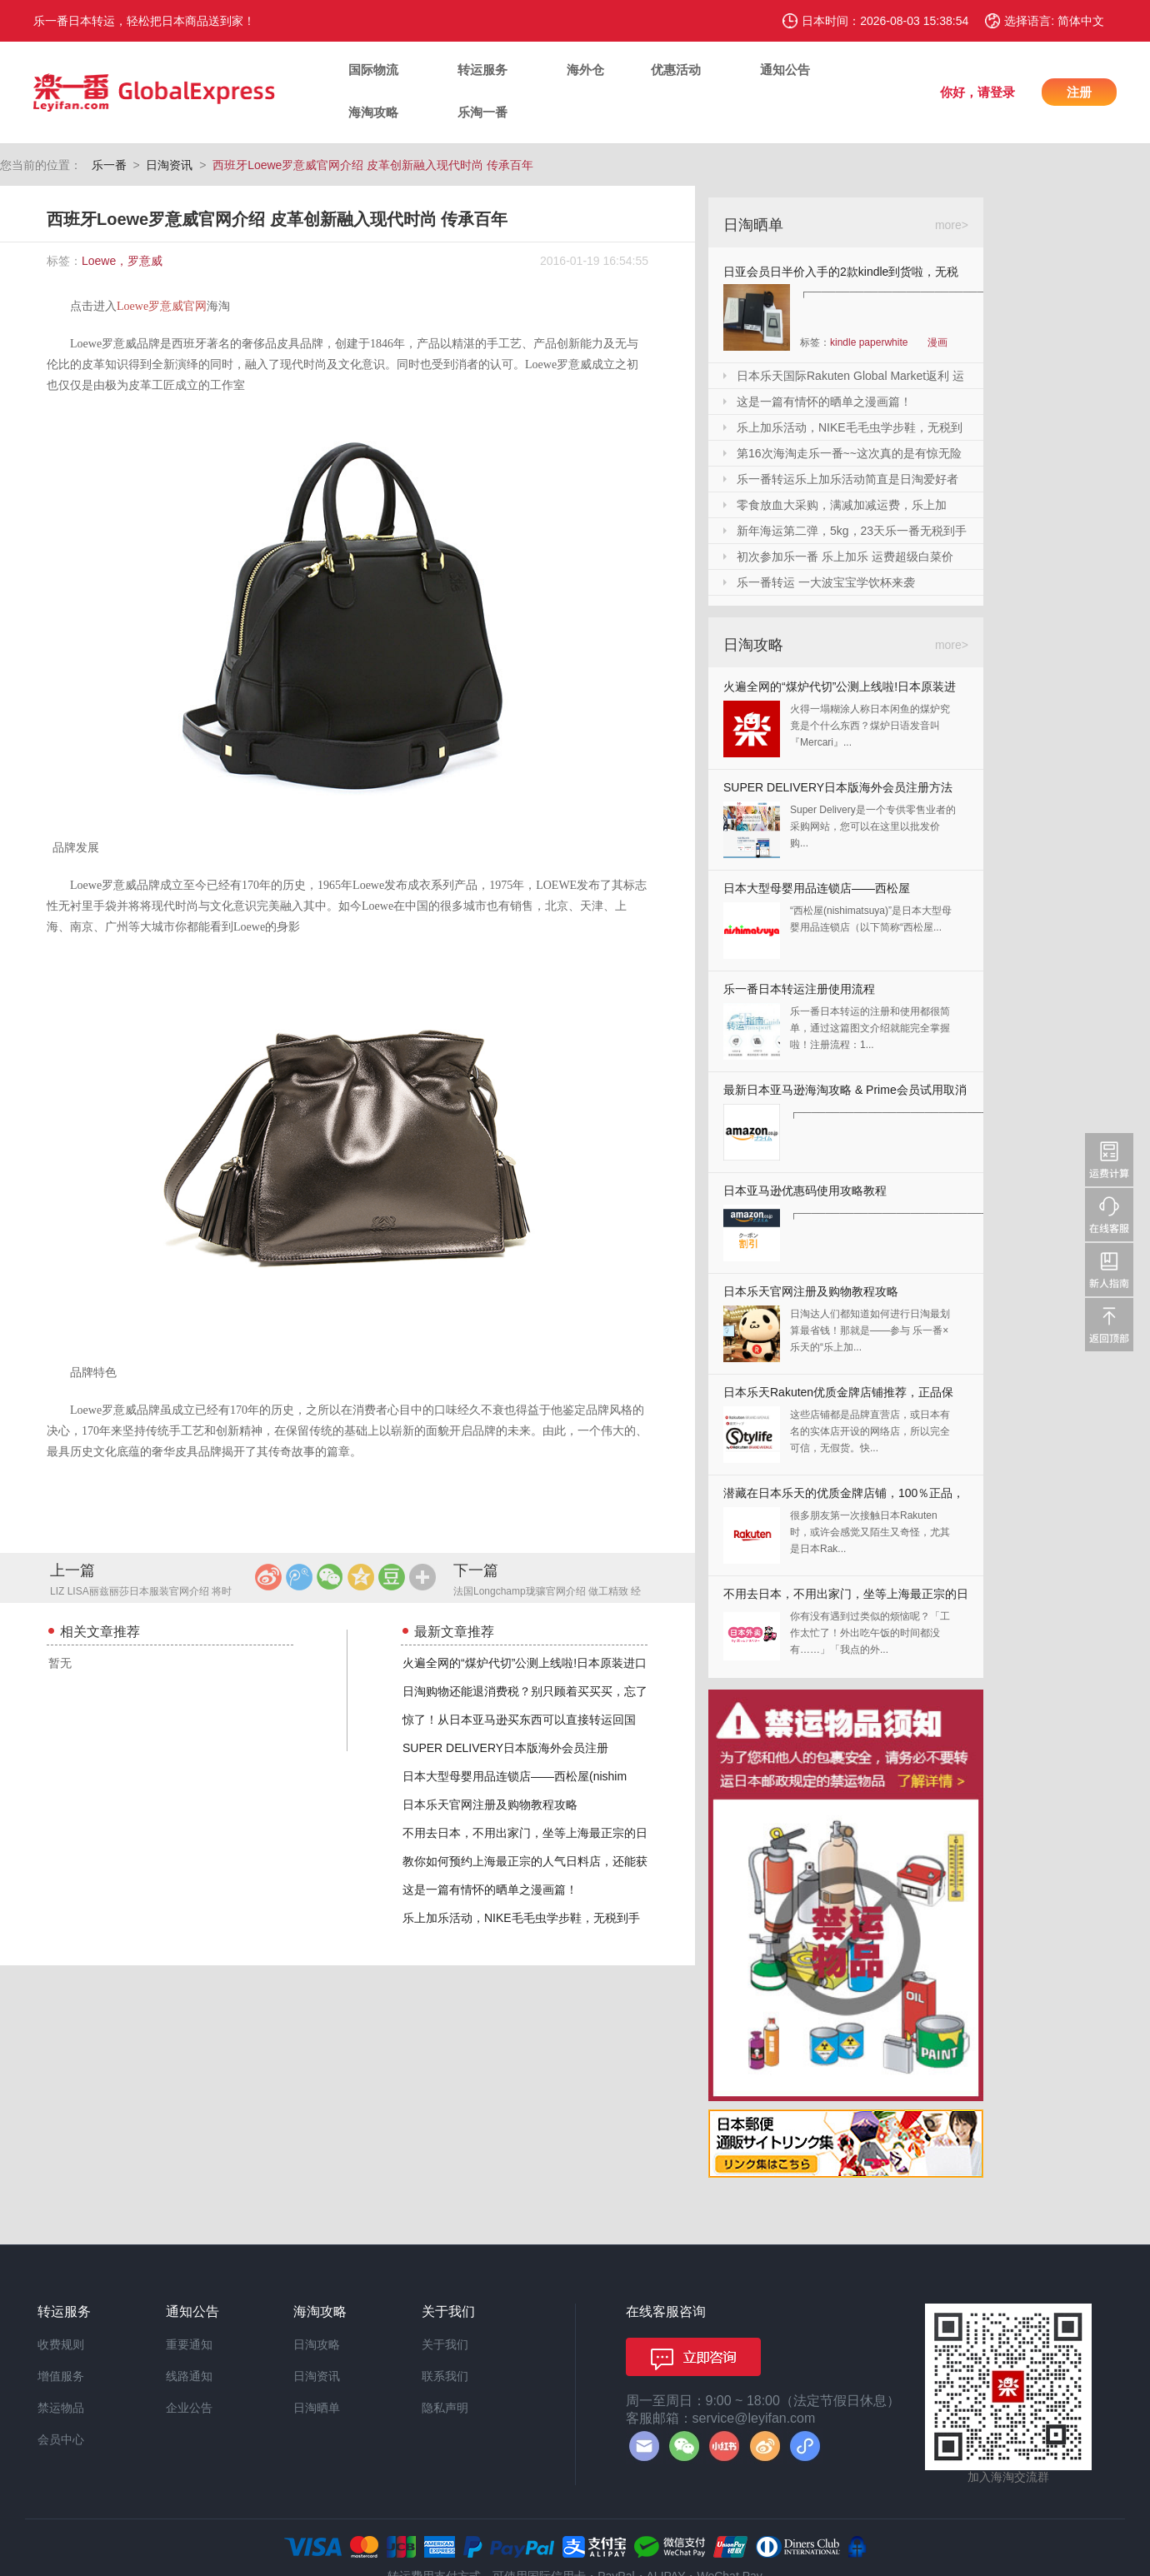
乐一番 (109, 165)
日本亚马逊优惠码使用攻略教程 (805, 1190)
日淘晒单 (316, 2407)
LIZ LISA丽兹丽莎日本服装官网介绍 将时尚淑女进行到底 (141, 1592)
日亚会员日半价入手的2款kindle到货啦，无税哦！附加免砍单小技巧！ (840, 274)
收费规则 (61, 2344)
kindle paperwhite (869, 342)
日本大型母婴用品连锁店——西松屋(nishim (514, 1776)
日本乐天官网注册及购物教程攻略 (490, 1804)
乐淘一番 (483, 112)
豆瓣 (391, 1577)
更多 (422, 1577)
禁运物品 (61, 2407)
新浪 (268, 1577)
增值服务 (61, 2376)
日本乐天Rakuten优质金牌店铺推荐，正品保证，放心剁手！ (838, 1395)
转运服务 (483, 69)
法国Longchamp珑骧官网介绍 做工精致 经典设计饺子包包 (547, 1592)
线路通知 (189, 2376)
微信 (330, 1577)
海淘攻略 (373, 112)
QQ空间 (361, 1577)
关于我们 (445, 2344)
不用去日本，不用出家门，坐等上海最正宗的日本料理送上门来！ (845, 1597)
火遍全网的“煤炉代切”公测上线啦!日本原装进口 (524, 1663)
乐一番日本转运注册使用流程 (799, 989)
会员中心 (61, 2439)
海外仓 (585, 69)
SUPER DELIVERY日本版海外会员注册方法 (837, 787)
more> (951, 225)
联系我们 (445, 2376)
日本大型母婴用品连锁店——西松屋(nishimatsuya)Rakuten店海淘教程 (816, 891)
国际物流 (373, 69)
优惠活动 (676, 69)
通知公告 (785, 69)
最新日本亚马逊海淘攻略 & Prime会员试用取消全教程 (845, 1093)
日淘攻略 (316, 2344)
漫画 (938, 342)
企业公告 (189, 2407)
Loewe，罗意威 (122, 260)
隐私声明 (445, 2407)
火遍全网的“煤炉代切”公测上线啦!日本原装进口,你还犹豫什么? (839, 690)
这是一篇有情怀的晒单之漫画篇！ (490, 1889)
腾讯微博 (299, 1577)
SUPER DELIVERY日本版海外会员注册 (505, 1748)
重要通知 (189, 2344)
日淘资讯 (169, 165)
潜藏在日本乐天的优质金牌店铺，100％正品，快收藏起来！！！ (843, 1496)
